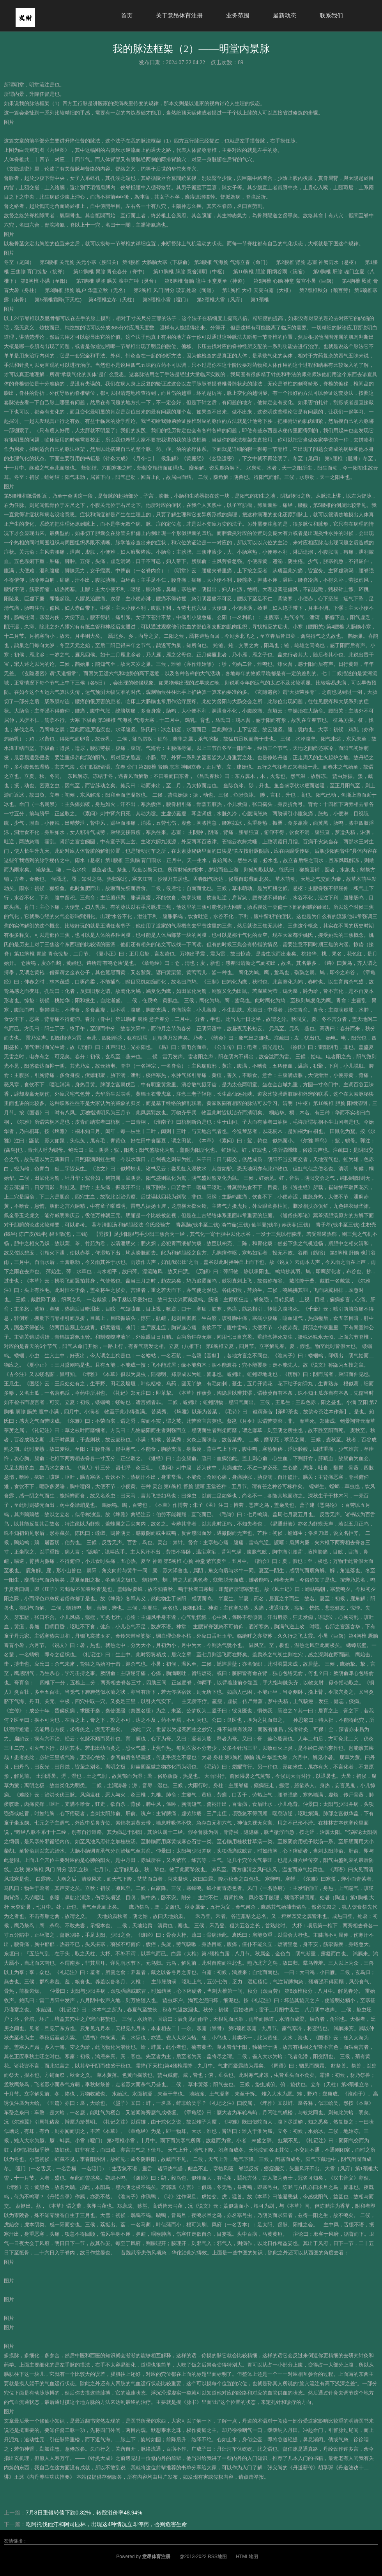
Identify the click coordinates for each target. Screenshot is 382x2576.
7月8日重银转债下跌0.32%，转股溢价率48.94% (84, 2512)
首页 (127, 15)
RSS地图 (217, 2556)
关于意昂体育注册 (179, 15)
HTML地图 (247, 2556)
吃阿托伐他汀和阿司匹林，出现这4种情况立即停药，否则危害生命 (106, 2524)
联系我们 (331, 15)
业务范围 (237, 15)
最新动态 (284, 15)
